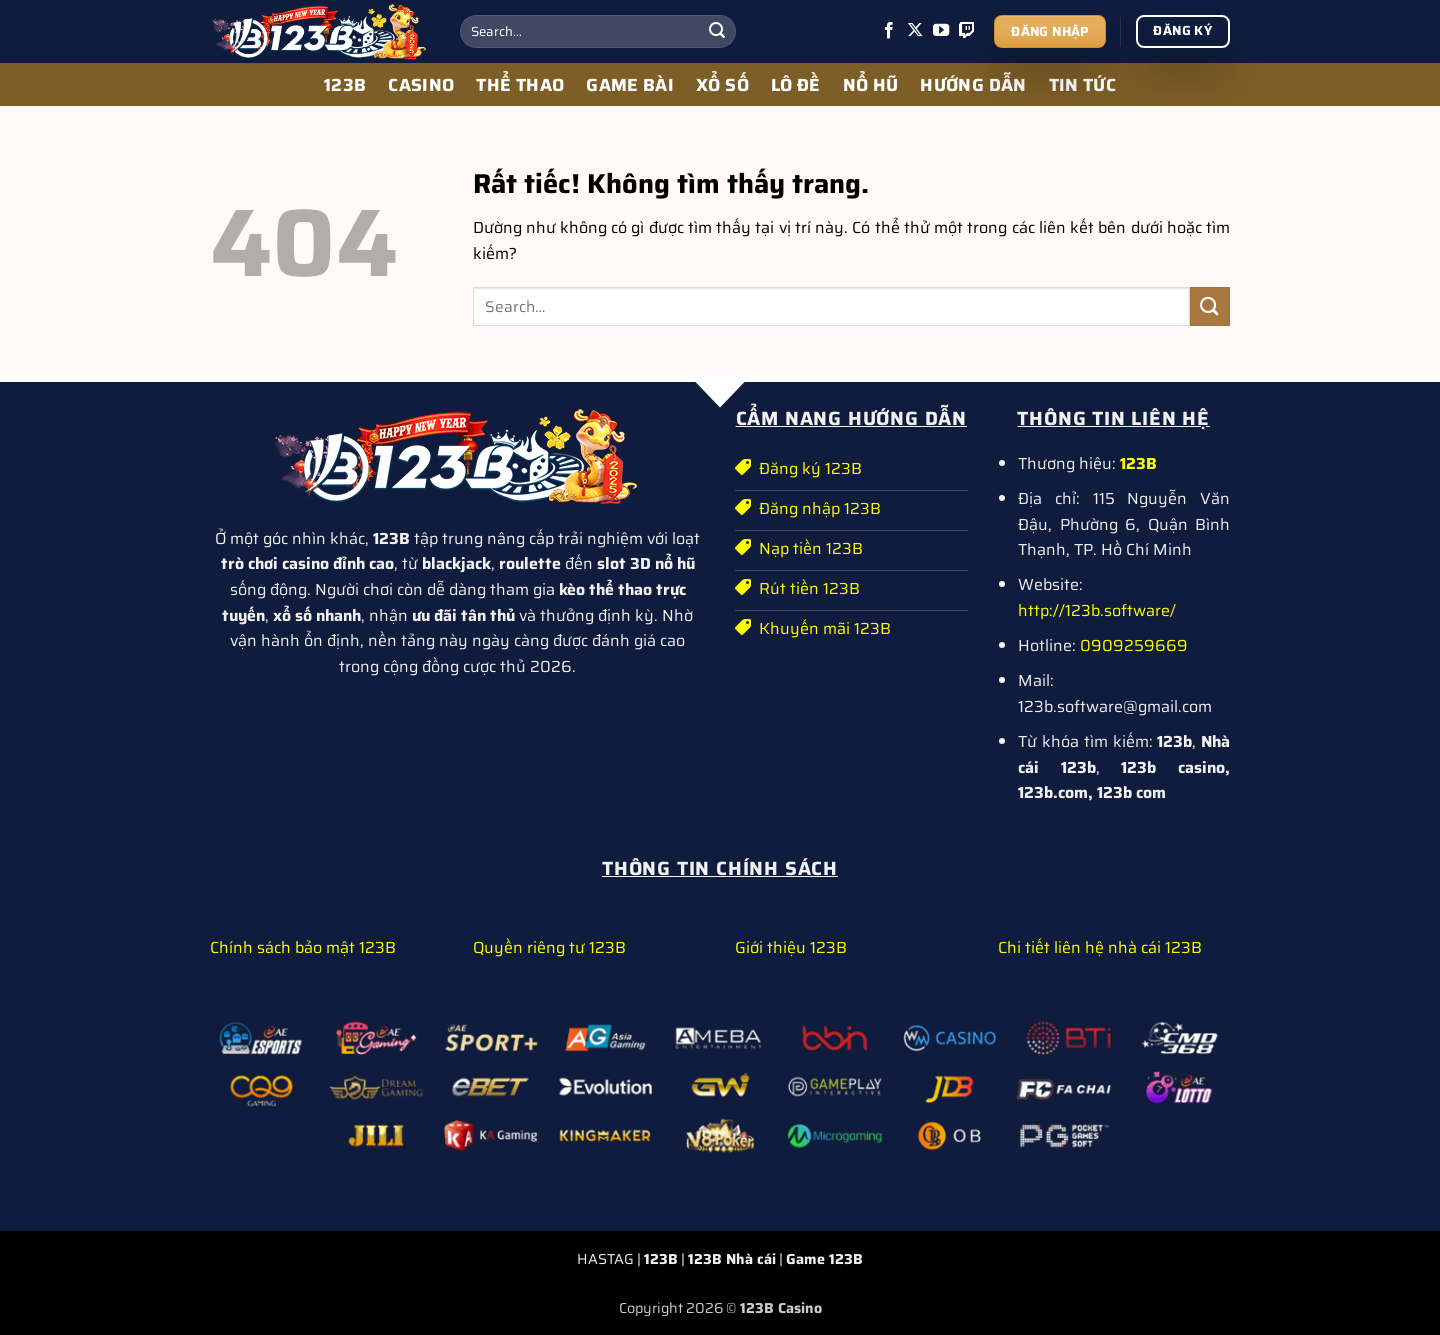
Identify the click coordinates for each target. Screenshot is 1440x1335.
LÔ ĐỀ (796, 85)
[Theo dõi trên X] (915, 31)
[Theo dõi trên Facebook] (889, 31)
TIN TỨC (1082, 85)
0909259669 (1134, 645)
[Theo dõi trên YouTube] (941, 31)
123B (345, 85)
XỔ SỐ (722, 85)
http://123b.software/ (1097, 610)
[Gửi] (717, 32)
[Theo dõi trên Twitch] (967, 31)
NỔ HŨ (871, 85)
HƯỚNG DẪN (973, 85)
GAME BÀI (630, 85)
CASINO (421, 85)
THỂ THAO (520, 85)
